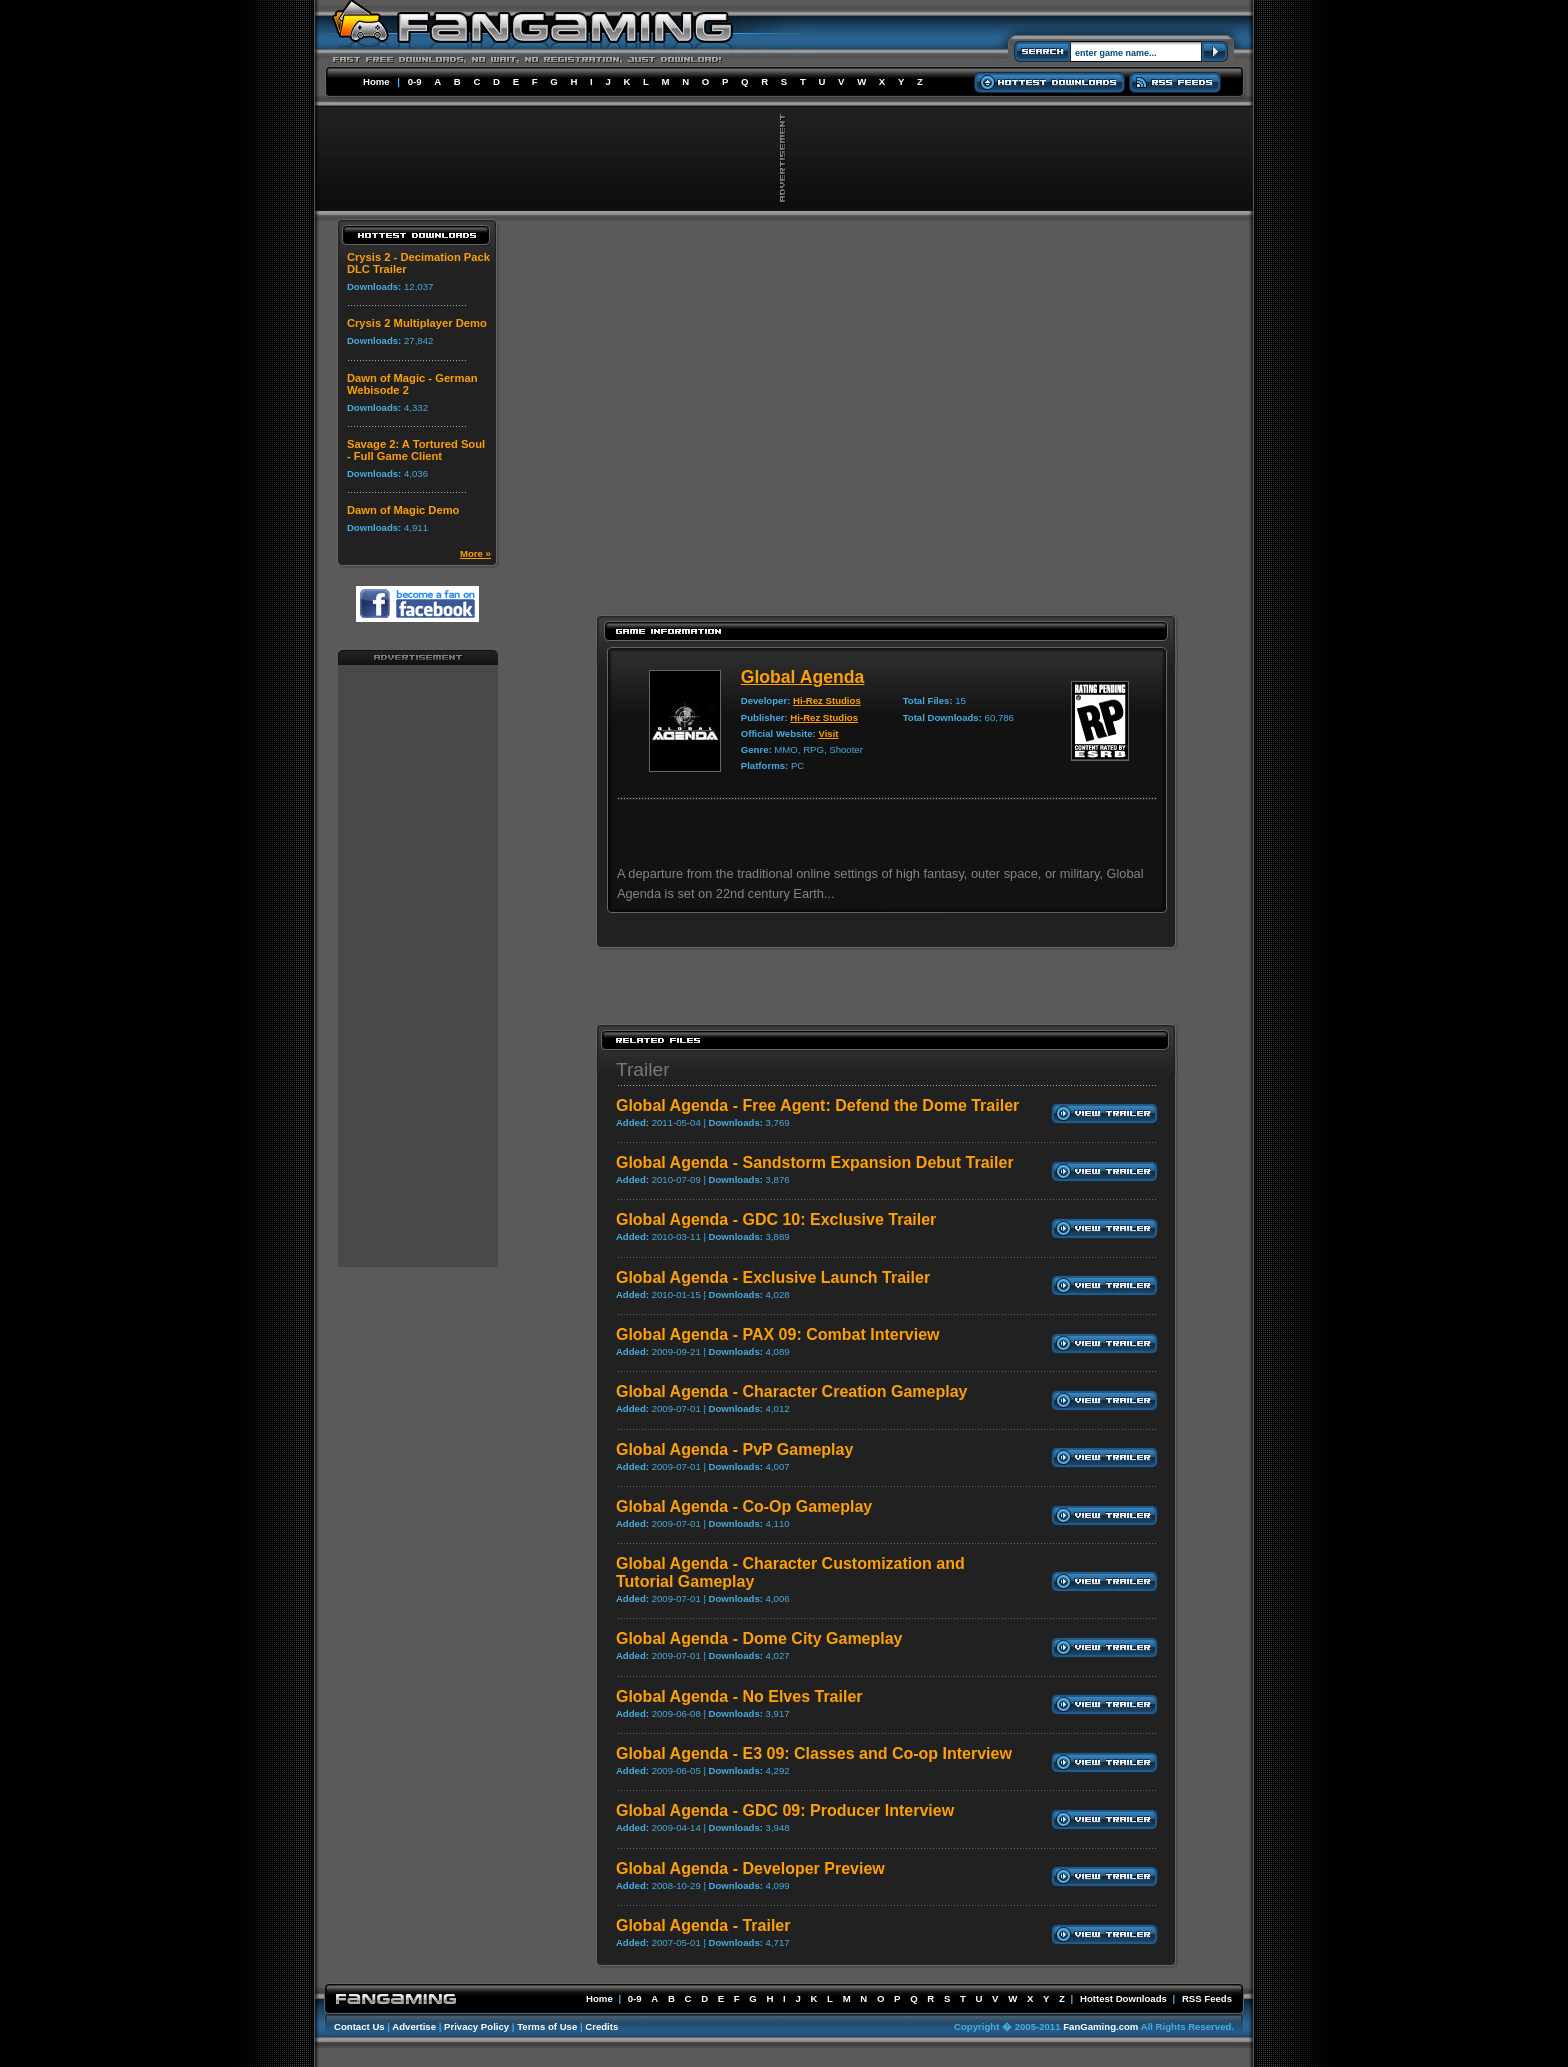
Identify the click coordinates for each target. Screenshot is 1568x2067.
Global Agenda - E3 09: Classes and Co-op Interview (814, 1753)
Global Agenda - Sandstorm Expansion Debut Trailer (815, 1162)
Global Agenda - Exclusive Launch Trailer (773, 1277)
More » (475, 553)
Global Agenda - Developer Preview (750, 1868)
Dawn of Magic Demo (403, 510)
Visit (828, 733)
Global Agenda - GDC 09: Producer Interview (785, 1810)
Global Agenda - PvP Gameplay (734, 1449)
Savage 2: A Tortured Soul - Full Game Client (416, 450)
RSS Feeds (1207, 1998)
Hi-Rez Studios (827, 700)
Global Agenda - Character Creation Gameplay (792, 1391)
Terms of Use (547, 2026)
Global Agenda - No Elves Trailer (739, 1696)
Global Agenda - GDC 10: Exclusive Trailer (776, 1219)
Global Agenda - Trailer (703, 1925)
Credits (601, 2026)
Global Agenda (803, 677)
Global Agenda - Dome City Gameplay (759, 1638)
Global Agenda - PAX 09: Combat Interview (778, 1334)
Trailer (643, 1069)
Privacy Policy (476, 2026)
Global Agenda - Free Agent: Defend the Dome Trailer (817, 1105)
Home (376, 81)
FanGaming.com (1100, 2026)
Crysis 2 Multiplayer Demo (417, 323)
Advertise (414, 2026)
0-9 (415, 81)
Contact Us (359, 2026)
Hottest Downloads (1123, 1998)
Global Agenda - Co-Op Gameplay (744, 1506)
